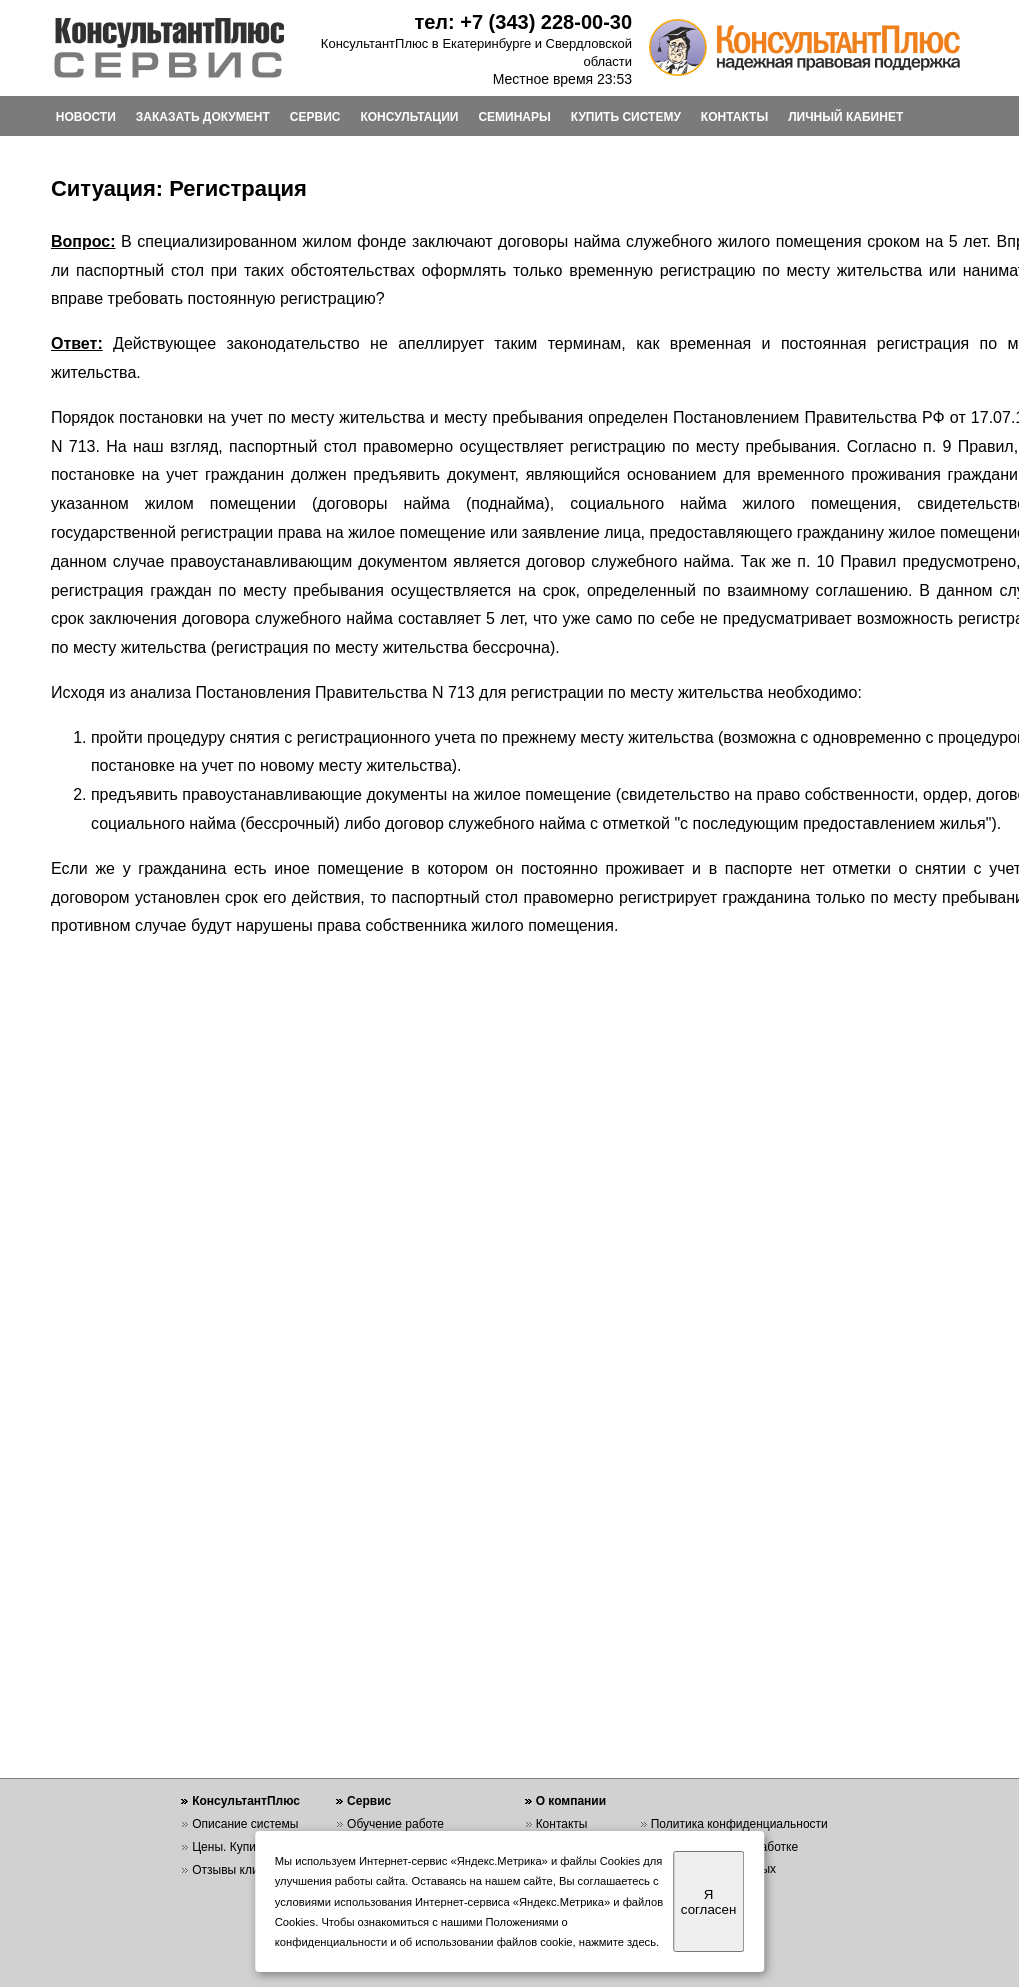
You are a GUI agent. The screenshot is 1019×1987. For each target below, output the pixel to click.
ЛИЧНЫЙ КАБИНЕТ (845, 117)
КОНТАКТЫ (734, 117)
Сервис (369, 1801)
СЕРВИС (315, 117)
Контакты (562, 1824)
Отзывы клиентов (241, 1870)
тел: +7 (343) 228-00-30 (523, 22)
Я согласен (708, 1902)
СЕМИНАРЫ (514, 117)
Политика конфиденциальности (739, 1824)
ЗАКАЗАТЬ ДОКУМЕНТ (203, 117)
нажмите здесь (617, 1942)
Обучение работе (395, 1824)
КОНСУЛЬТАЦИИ (409, 117)
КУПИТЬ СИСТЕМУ (626, 117)
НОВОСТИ (86, 117)
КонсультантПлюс (246, 1801)
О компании (571, 1801)
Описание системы (245, 1824)
